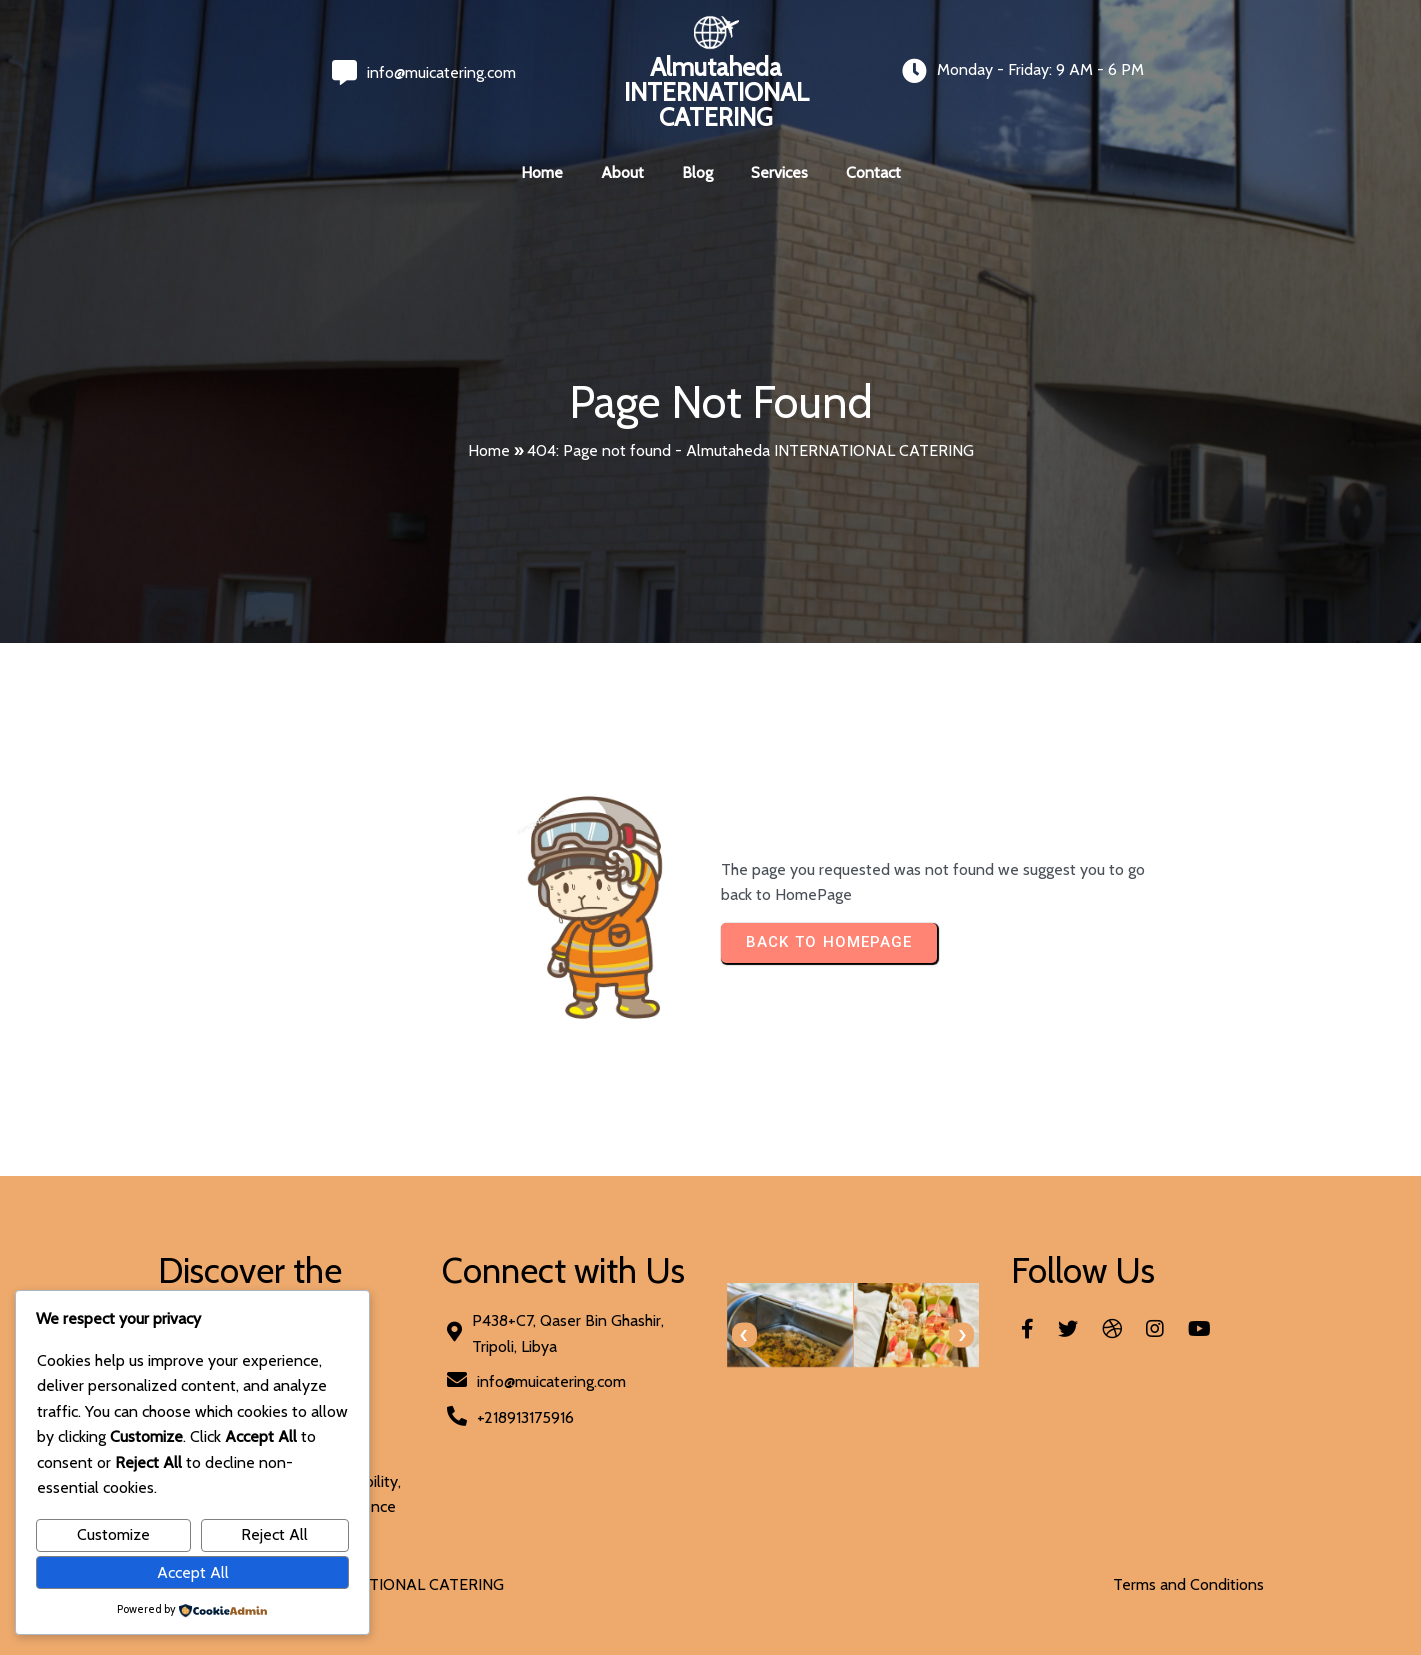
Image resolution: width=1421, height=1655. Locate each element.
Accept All (193, 1572)
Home (489, 450)
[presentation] (744, 1335)
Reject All (274, 1534)
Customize (113, 1534)
